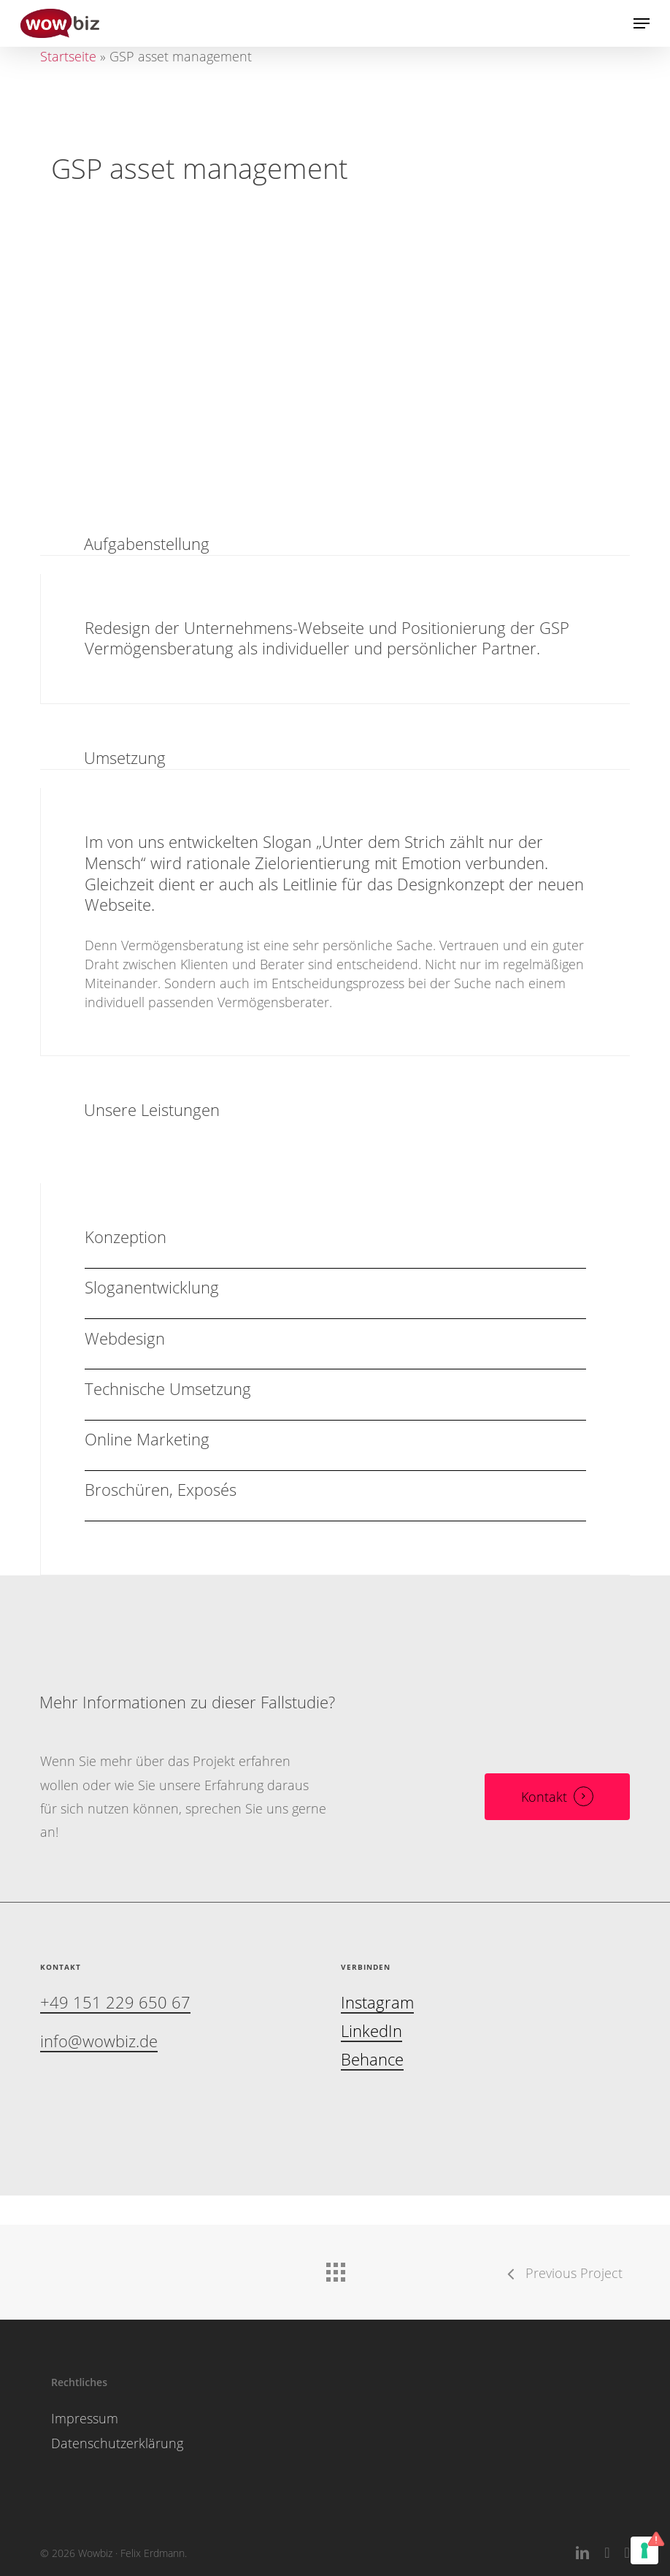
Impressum (84, 2418)
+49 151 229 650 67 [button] (115, 2003)
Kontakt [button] (544, 1796)
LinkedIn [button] (371, 2031)
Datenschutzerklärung (117, 2443)
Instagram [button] (377, 2003)
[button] (642, 23)
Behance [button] (372, 2060)
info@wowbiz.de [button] (99, 2041)
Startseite (68, 56)
